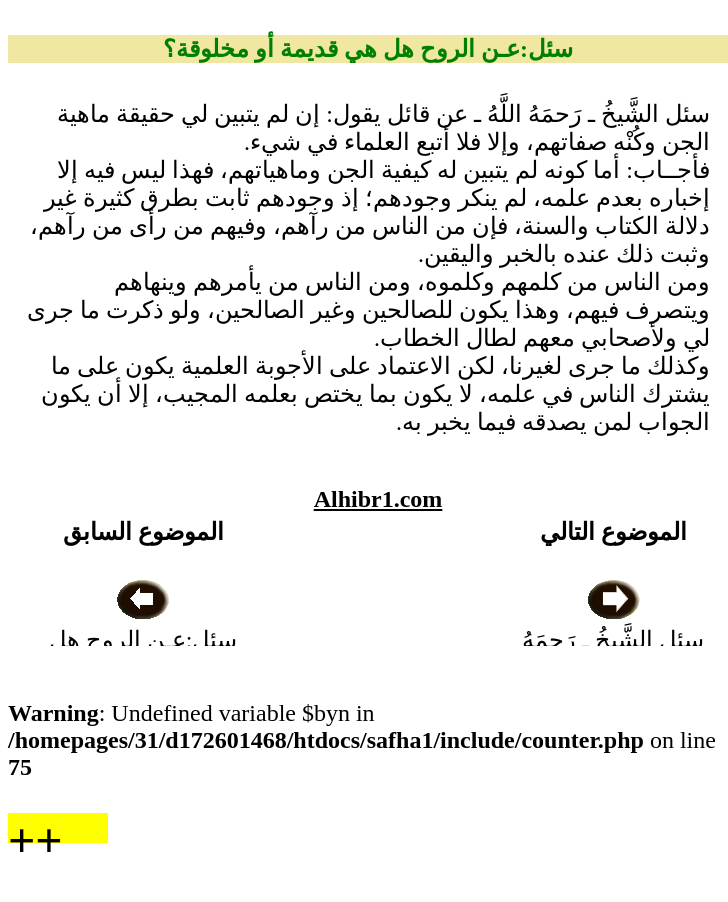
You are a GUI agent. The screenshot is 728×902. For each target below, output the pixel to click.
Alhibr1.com (378, 499)
